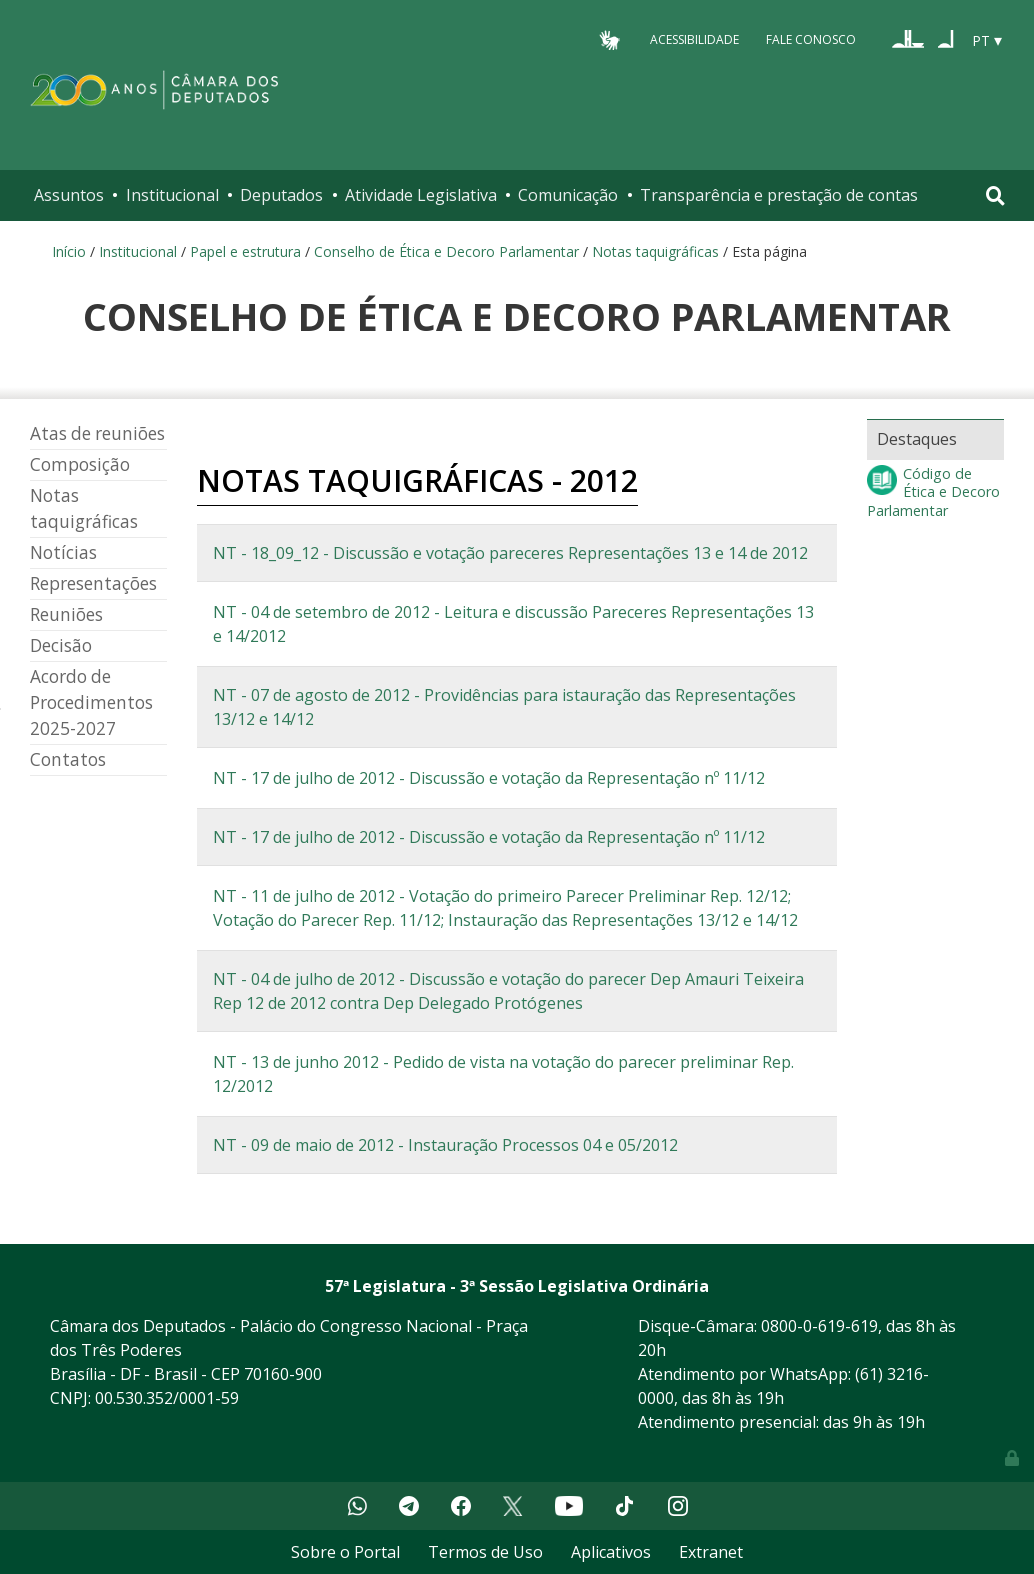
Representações (93, 583)
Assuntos (69, 195)
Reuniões (66, 614)
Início (69, 251)
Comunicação (568, 195)
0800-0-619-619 (819, 1326)
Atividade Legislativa (421, 195)
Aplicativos (611, 1552)
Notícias (63, 552)
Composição (80, 464)
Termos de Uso (485, 1552)
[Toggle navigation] (995, 195)
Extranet (711, 1552)
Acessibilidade (694, 39)
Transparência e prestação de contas (779, 195)
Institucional (172, 195)
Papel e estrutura (245, 251)
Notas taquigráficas (657, 251)
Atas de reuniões (97, 433)
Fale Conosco (811, 39)
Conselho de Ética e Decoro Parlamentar (446, 251)
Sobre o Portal (345, 1552)
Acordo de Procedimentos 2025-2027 (91, 702)
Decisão (61, 645)
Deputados (281, 195)
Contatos (68, 759)
